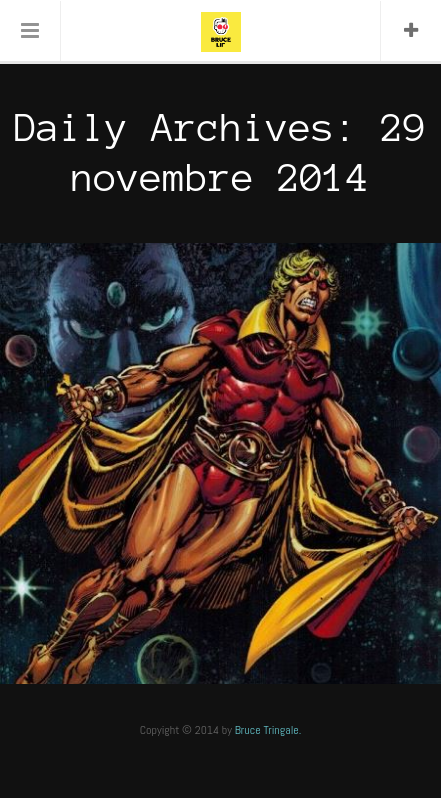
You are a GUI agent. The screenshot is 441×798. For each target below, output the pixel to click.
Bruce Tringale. (268, 730)
